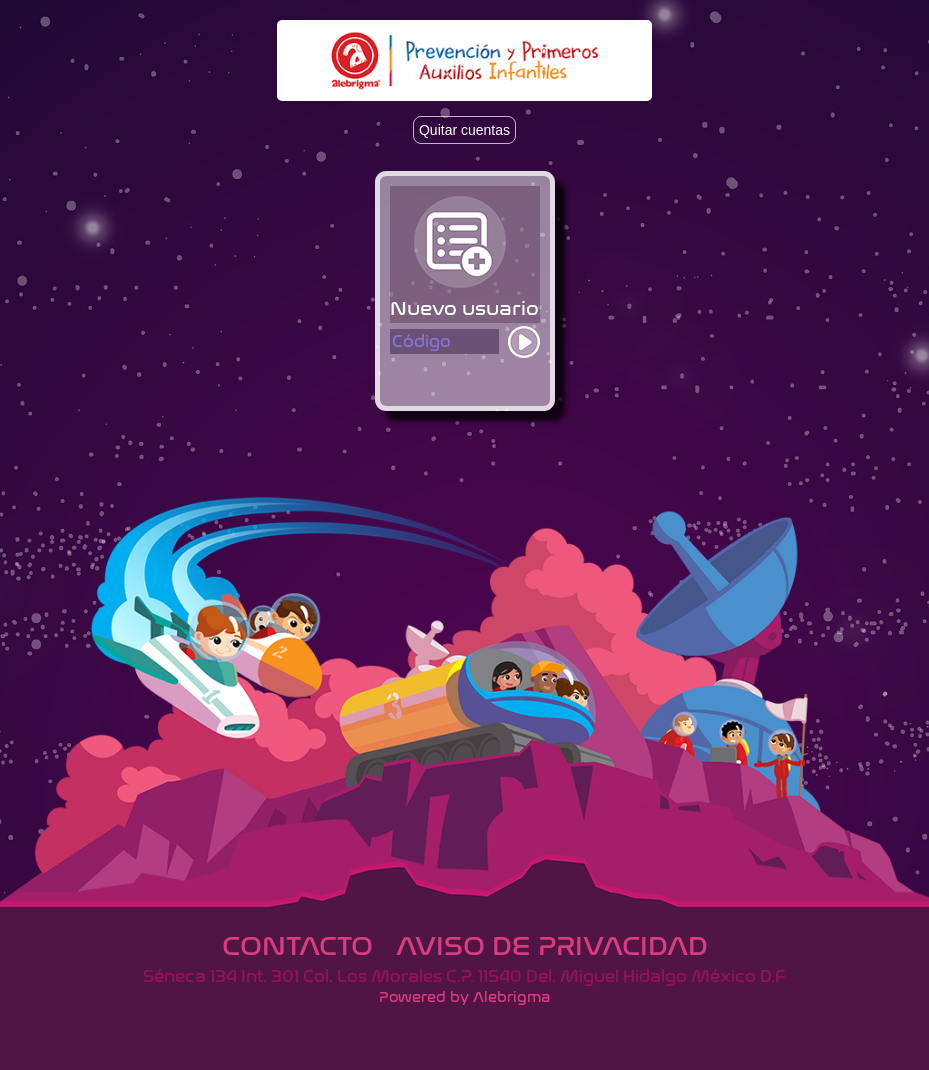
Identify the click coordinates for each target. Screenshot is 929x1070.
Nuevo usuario (464, 308)
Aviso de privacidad (552, 946)
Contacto (297, 946)
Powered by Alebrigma (464, 997)
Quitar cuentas (464, 130)
